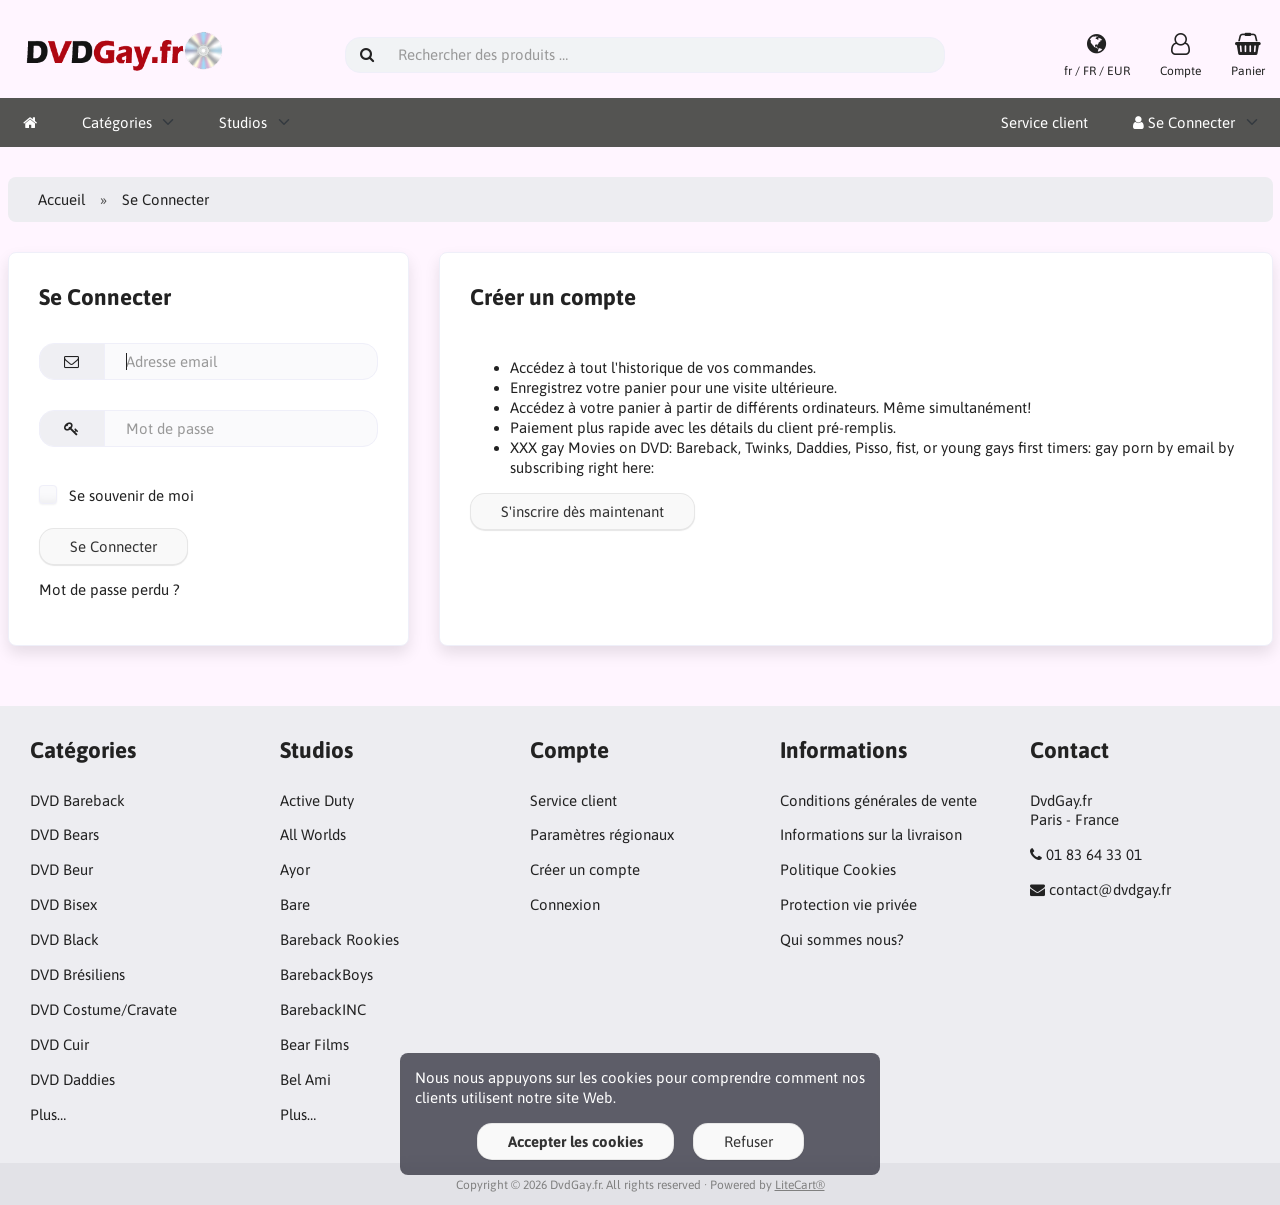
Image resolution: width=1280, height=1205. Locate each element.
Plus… (48, 1114)
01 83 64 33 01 (1094, 854)
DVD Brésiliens (77, 974)
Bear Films (314, 1044)
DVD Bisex (63, 904)
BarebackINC (323, 1009)
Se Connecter (1184, 122)
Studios (243, 122)
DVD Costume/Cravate (103, 1009)
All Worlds (313, 834)
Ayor (295, 869)
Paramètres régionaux (602, 834)
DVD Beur (61, 869)
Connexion (565, 904)
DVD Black (64, 939)
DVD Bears (64, 834)
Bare (295, 904)
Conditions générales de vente (878, 800)
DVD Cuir (59, 1044)
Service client (1044, 122)
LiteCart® (800, 1185)
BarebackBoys (326, 974)
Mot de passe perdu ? (109, 589)
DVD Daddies (72, 1079)
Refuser (748, 1141)
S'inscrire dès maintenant (582, 511)
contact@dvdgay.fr (1110, 889)
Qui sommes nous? (842, 939)
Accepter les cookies (575, 1141)
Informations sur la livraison (871, 834)
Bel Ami (305, 1079)
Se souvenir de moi (116, 495)
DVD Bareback (77, 800)
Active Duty (317, 800)
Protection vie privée (848, 904)
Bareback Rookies (339, 939)
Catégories (117, 122)
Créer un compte (585, 869)
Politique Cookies (838, 869)
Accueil (61, 199)
